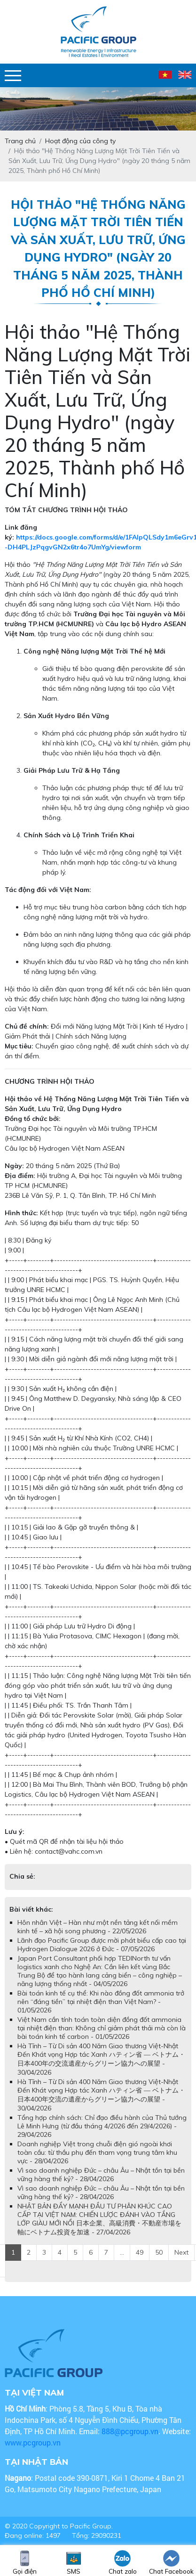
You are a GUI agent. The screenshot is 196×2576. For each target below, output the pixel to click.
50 (159, 2252)
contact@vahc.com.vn (68, 1851)
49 (139, 2252)
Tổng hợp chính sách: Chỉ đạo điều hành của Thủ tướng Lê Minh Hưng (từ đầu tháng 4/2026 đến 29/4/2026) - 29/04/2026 (102, 2126)
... (122, 2252)
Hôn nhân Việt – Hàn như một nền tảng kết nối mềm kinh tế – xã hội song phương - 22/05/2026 (97, 1926)
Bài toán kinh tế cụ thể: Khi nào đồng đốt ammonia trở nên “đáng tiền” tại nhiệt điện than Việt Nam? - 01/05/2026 (100, 2001)
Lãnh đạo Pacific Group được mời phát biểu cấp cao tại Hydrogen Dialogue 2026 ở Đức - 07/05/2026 (101, 1944)
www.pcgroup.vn (34, 2442)
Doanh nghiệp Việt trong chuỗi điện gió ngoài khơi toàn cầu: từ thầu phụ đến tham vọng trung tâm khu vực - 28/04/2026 (97, 2152)
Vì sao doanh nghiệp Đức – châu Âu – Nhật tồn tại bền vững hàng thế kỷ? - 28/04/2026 (101, 2174)
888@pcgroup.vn (130, 2431)
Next (181, 2252)
